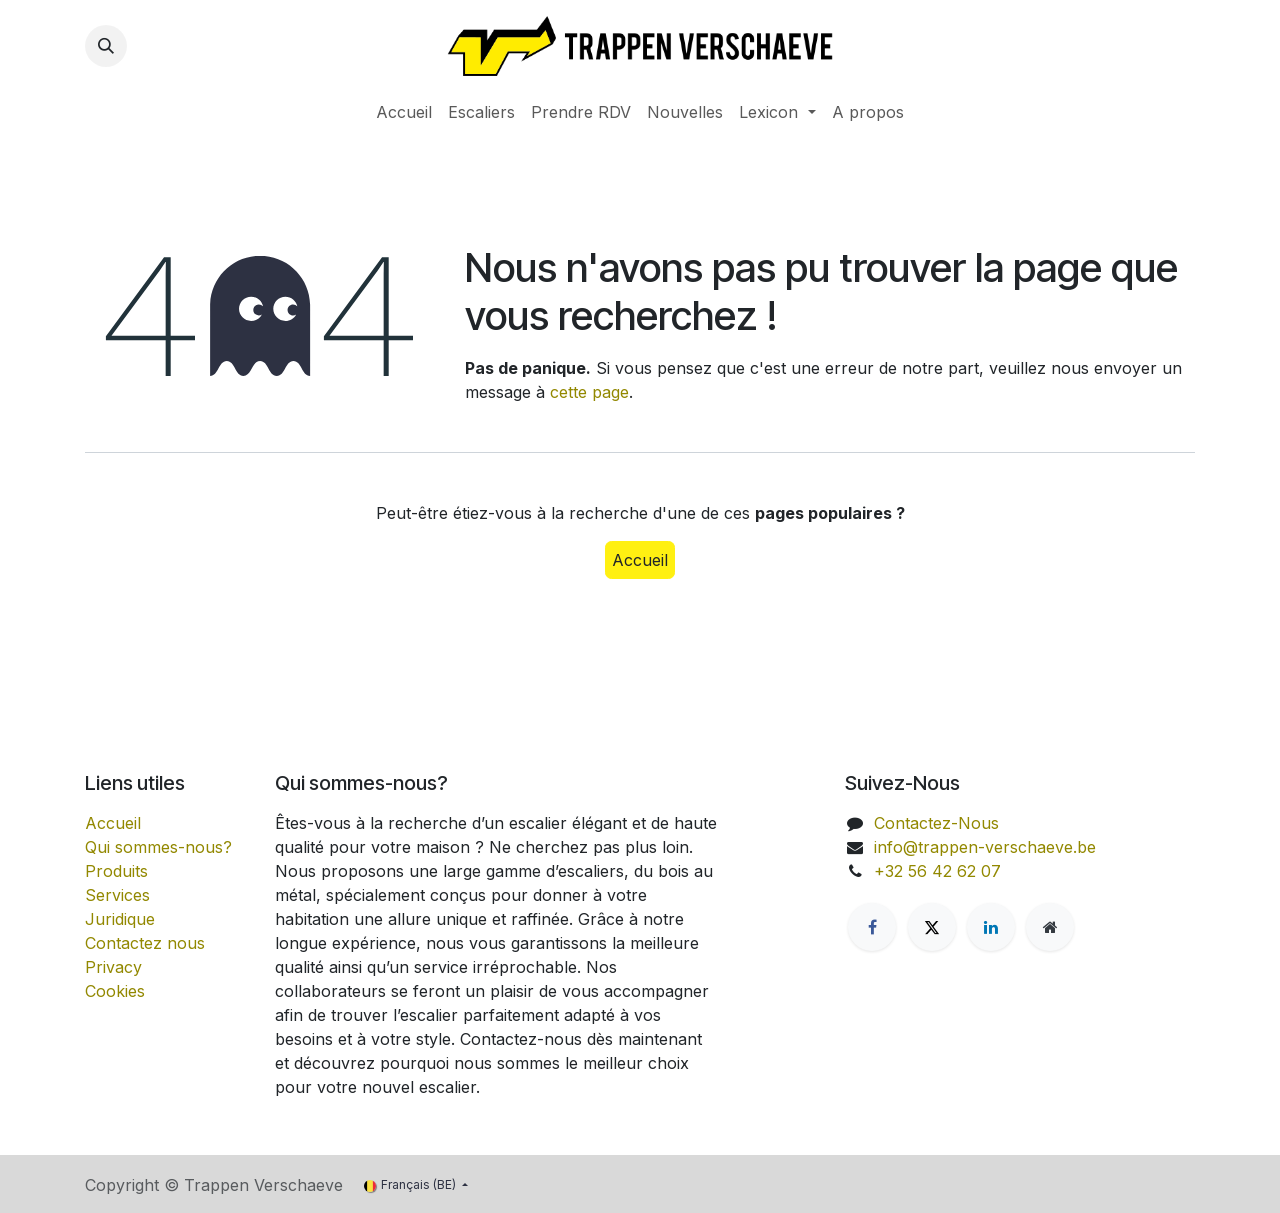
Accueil (640, 560)
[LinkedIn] (991, 927)
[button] (106, 46)
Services (117, 895)
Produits (116, 871)
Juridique (120, 919)
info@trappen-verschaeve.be (985, 847)
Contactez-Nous (936, 823)
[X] (932, 927)
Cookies (115, 991)
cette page (589, 392)
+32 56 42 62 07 (937, 871)
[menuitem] (404, 112)
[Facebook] (872, 927)
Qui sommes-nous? (158, 847)
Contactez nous (145, 943)
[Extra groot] (1050, 927)
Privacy (113, 967)
